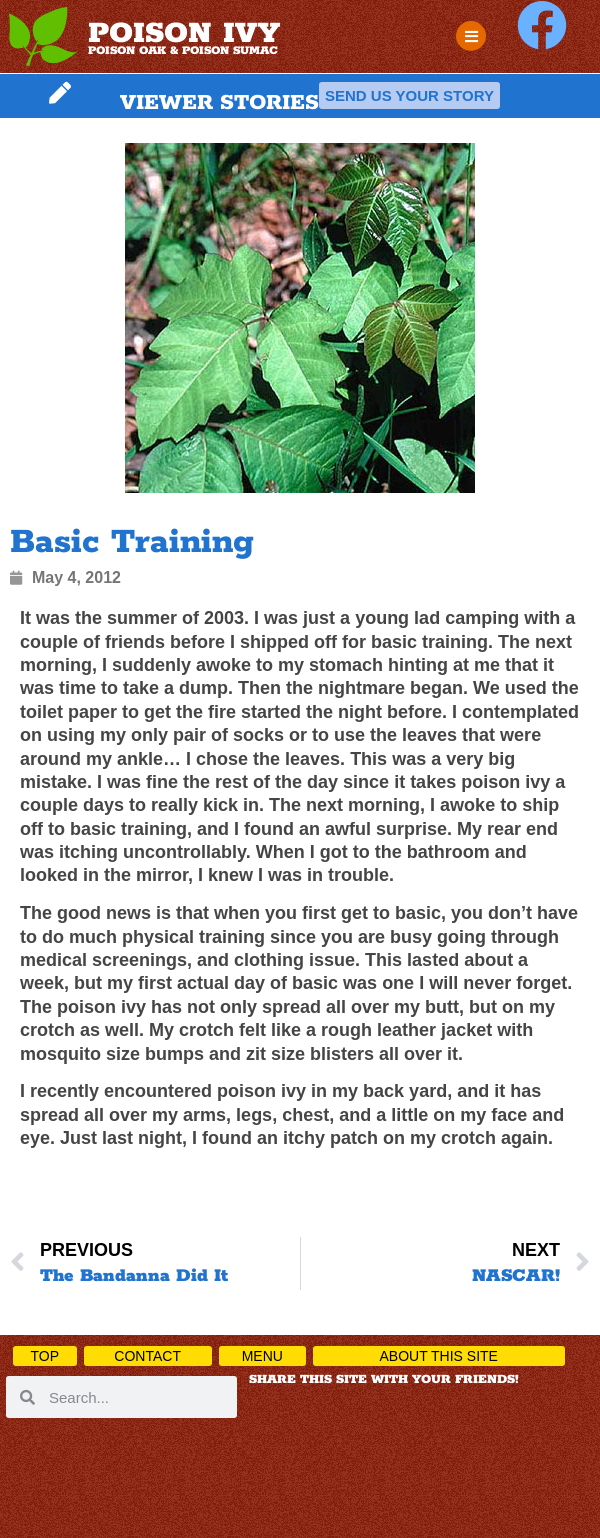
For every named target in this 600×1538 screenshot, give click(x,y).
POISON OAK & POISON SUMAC (183, 50)
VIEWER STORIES (219, 103)
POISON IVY (184, 34)
